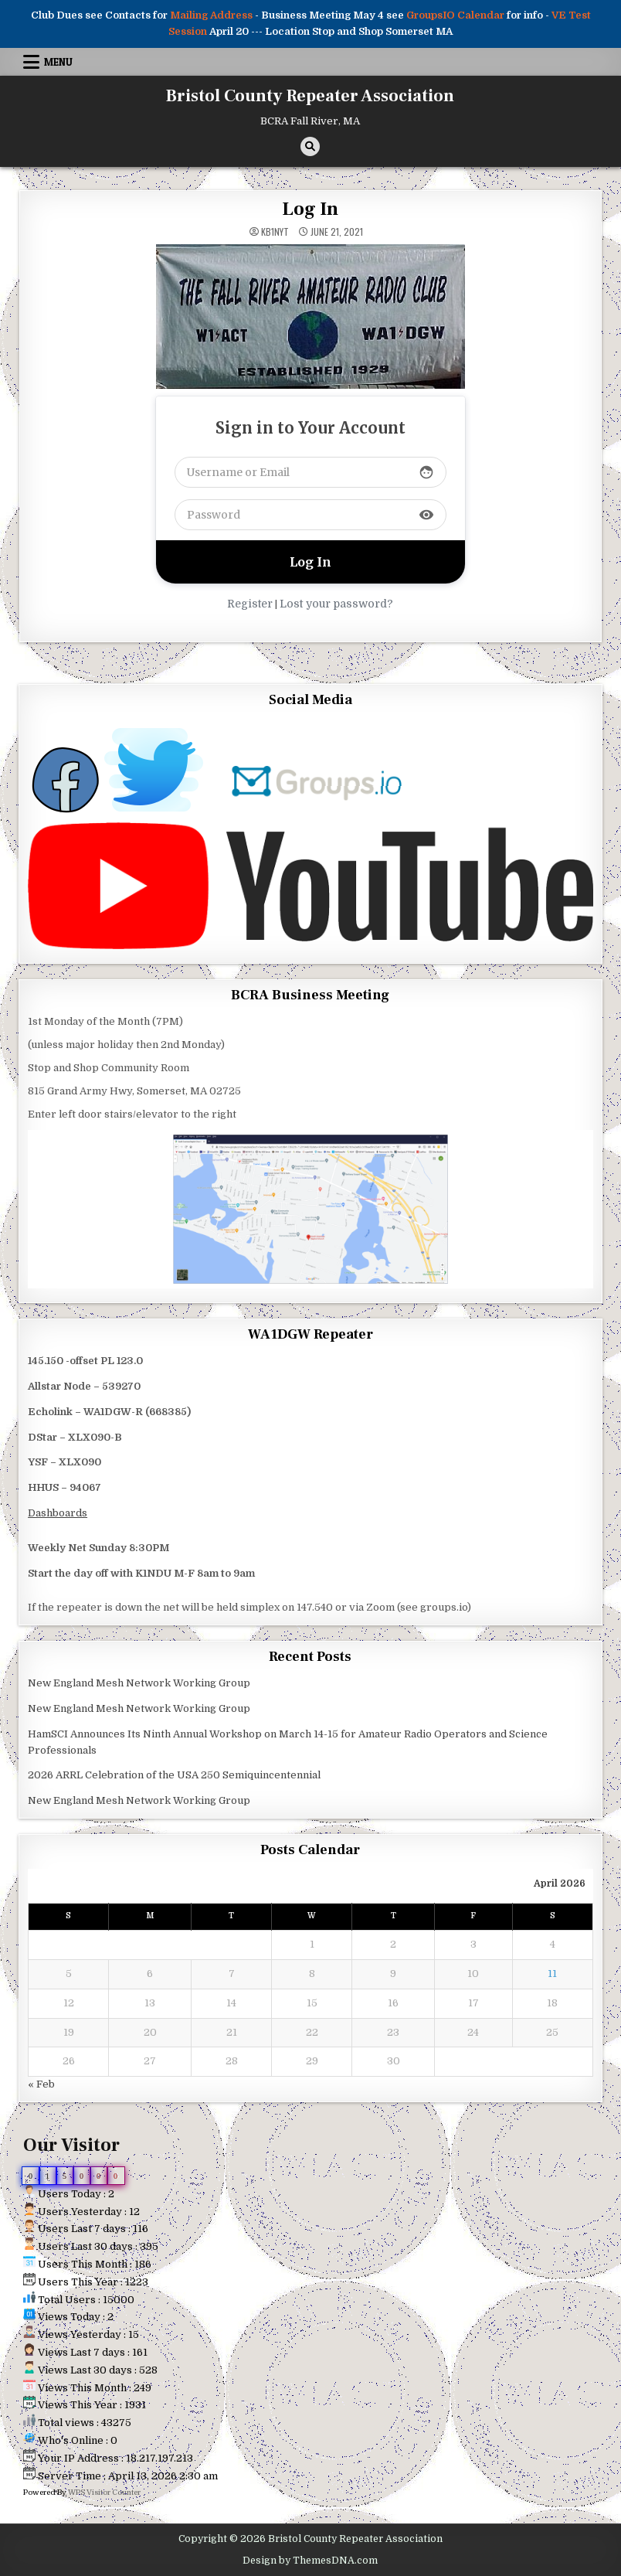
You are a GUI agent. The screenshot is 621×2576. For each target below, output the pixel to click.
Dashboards (57, 1513)
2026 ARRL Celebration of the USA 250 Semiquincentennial (174, 1775)
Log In (310, 209)
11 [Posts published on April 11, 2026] (552, 1973)
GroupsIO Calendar (455, 15)
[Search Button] (310, 146)
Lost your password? (336, 603)
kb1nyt (275, 232)
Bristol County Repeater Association (310, 96)
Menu (58, 62)
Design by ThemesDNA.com (310, 2560)
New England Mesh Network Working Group (139, 1683)
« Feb (41, 2084)
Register (250, 603)
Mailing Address (211, 15)
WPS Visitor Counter (104, 2492)
